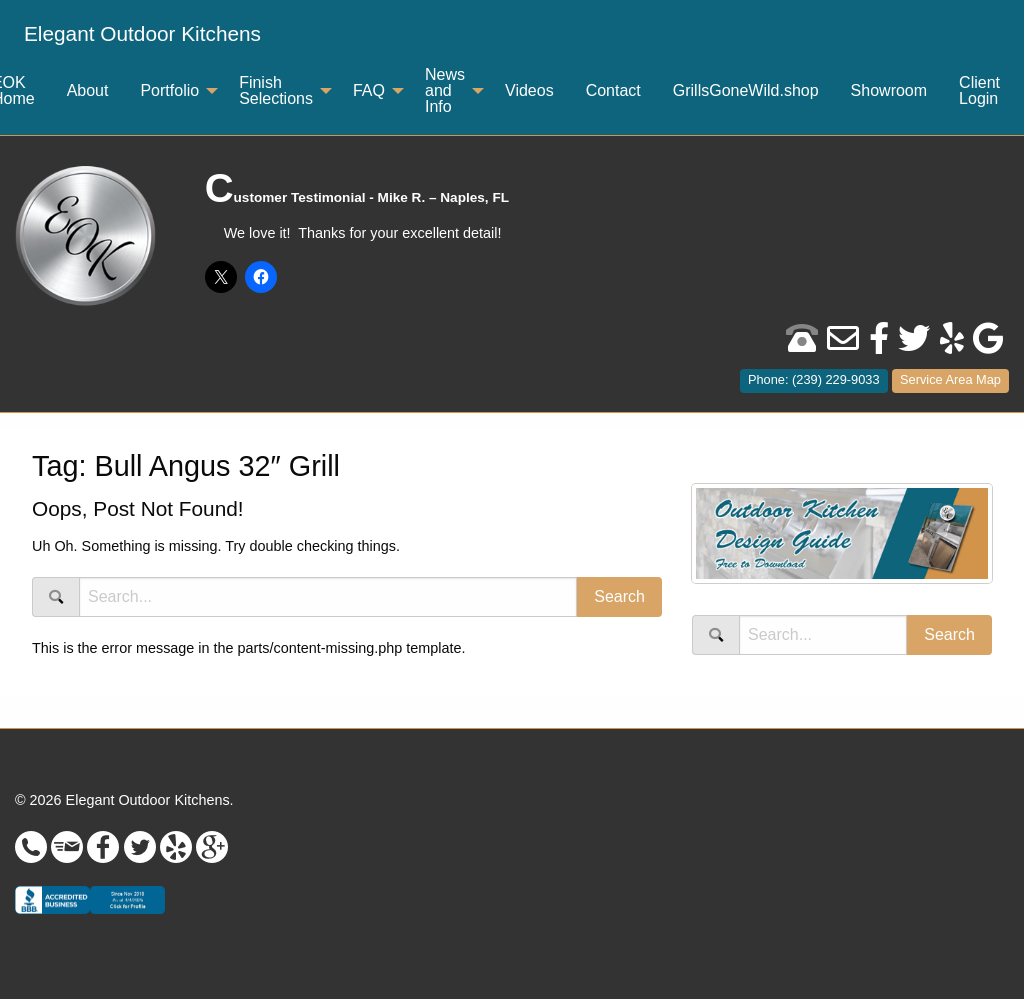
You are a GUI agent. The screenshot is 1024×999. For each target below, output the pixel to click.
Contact (613, 90)
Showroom (889, 90)
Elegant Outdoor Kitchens (142, 33)
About (88, 90)
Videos (529, 90)
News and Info (445, 90)
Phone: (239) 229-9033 (814, 379)
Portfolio (169, 90)
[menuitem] (142, 34)
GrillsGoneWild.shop (746, 90)
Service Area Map (950, 379)
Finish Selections (276, 90)
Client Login (979, 90)
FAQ (369, 90)
